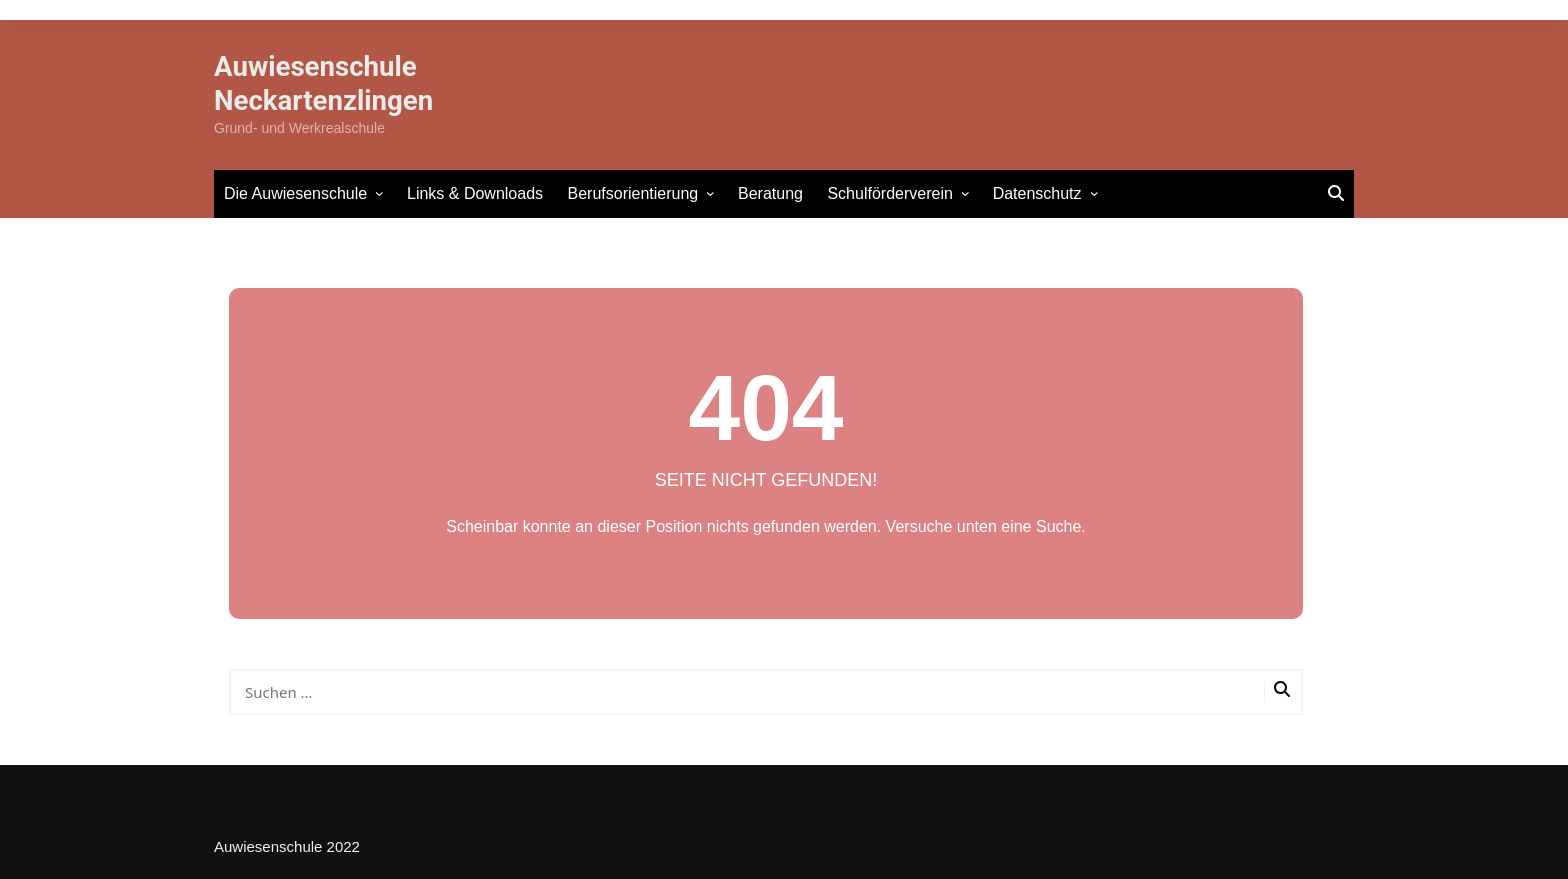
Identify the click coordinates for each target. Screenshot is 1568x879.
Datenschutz (1037, 193)
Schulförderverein (889, 193)
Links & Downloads (475, 193)
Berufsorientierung (633, 193)
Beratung (770, 193)
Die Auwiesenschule (295, 193)
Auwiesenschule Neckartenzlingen (325, 83)
